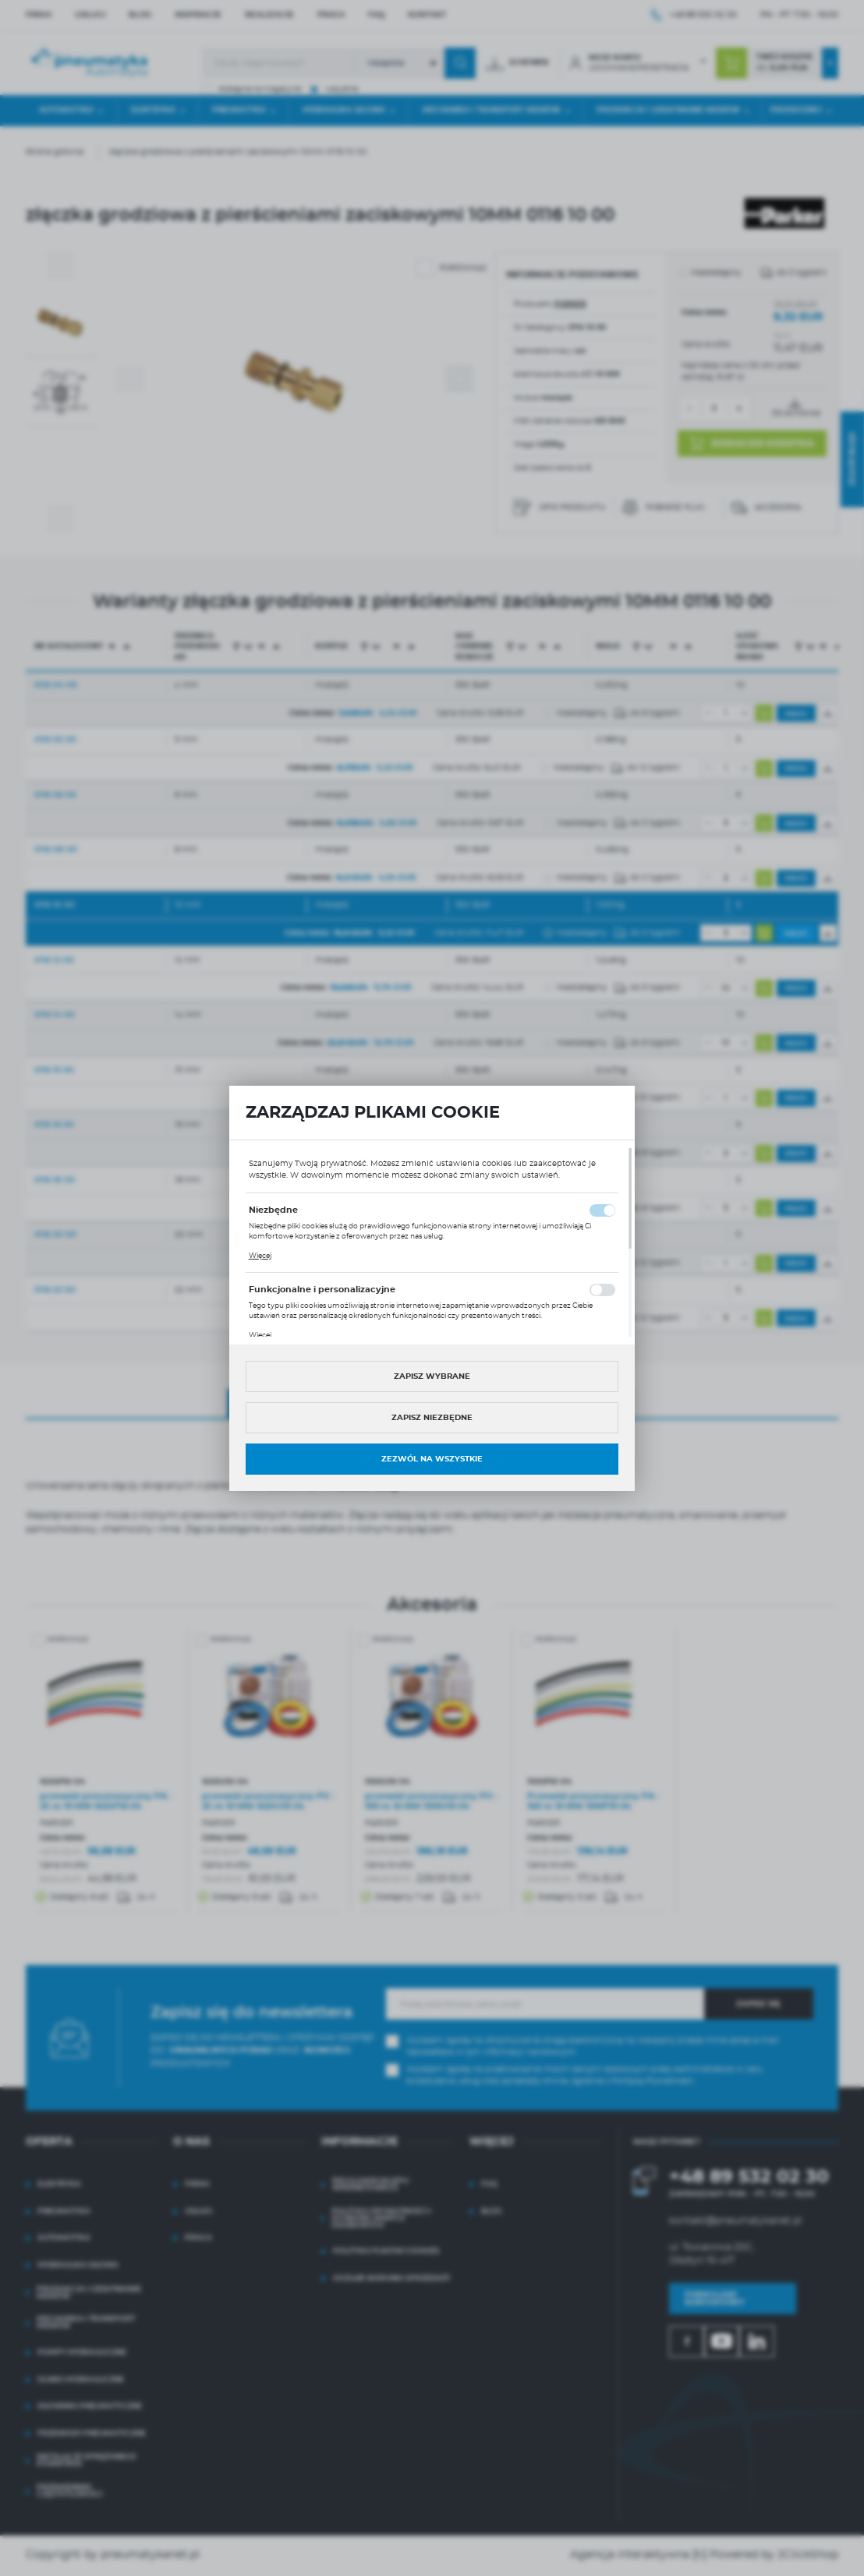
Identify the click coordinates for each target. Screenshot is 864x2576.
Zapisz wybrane (432, 1376)
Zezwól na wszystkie (432, 1459)
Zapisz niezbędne (432, 1418)
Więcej (260, 1256)
